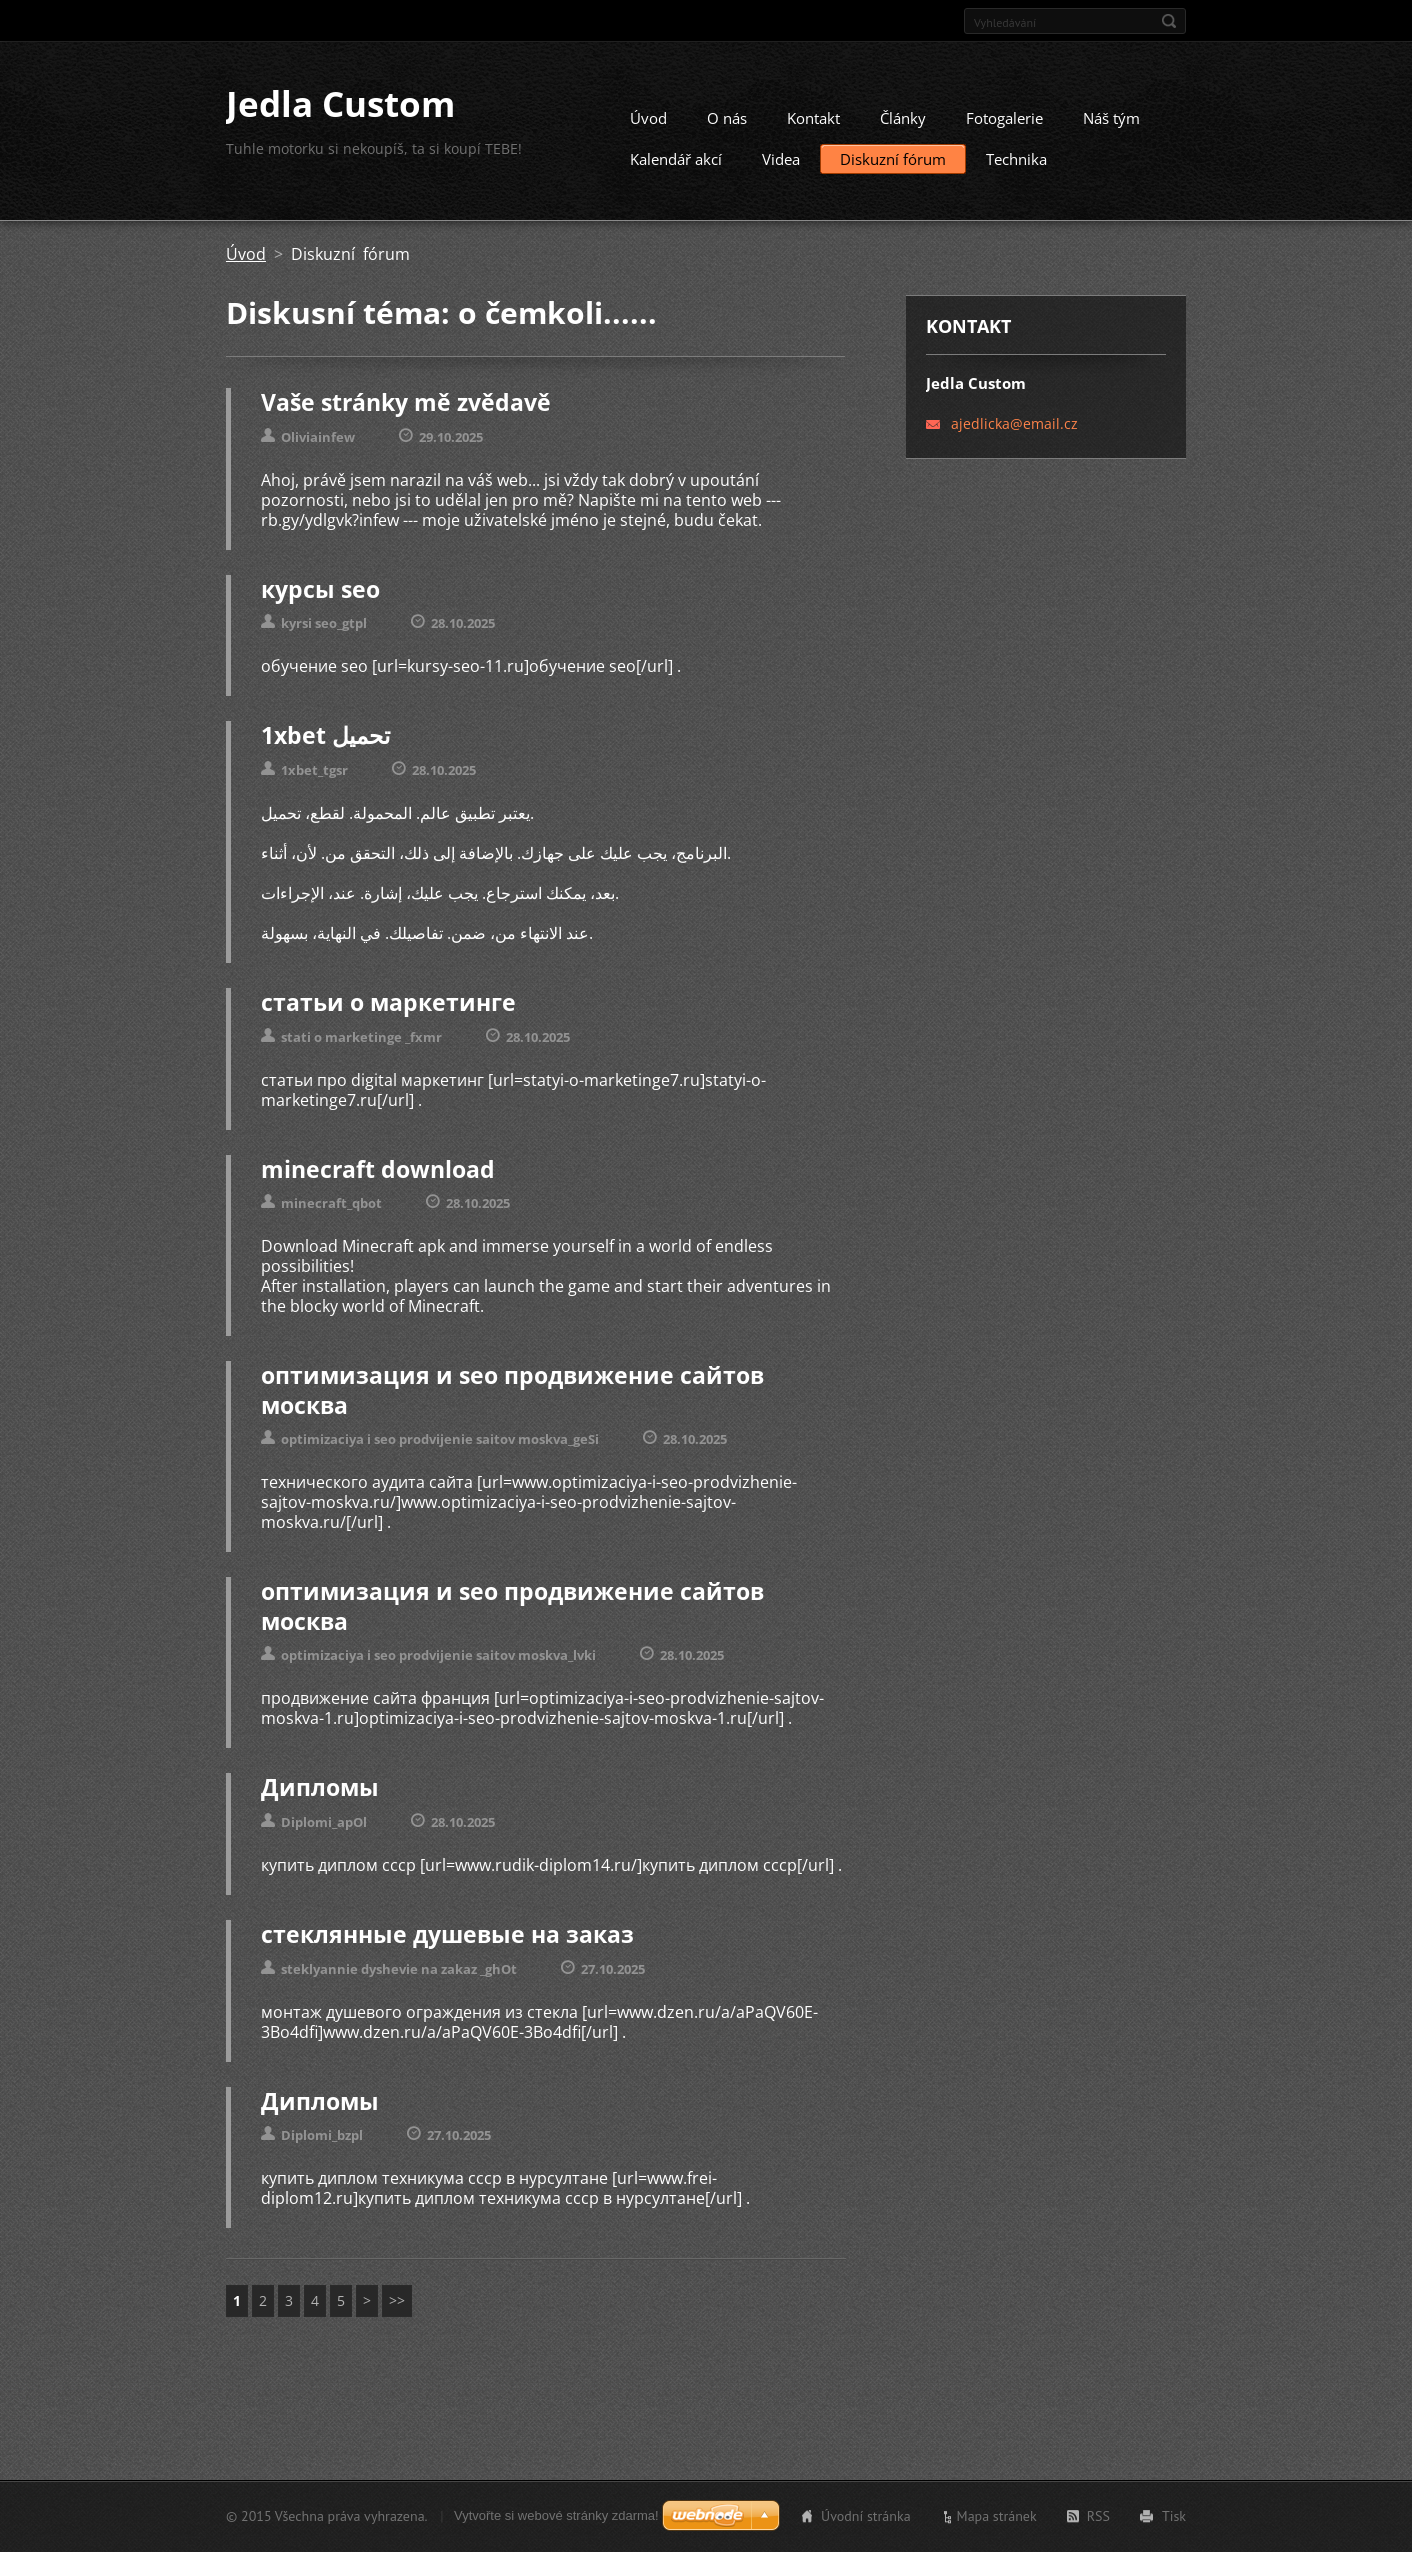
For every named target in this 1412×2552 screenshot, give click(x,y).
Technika (1016, 167)
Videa (781, 167)
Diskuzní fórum (893, 167)
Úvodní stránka (866, 2518)
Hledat (1169, 21)
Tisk (1174, 2518)
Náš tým (1111, 126)
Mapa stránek (997, 2518)
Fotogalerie (1004, 126)
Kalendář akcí (676, 167)
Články (903, 126)
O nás (727, 126)
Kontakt (813, 126)
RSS (1098, 2518)
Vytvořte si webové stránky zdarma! (556, 2517)
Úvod (648, 126)
